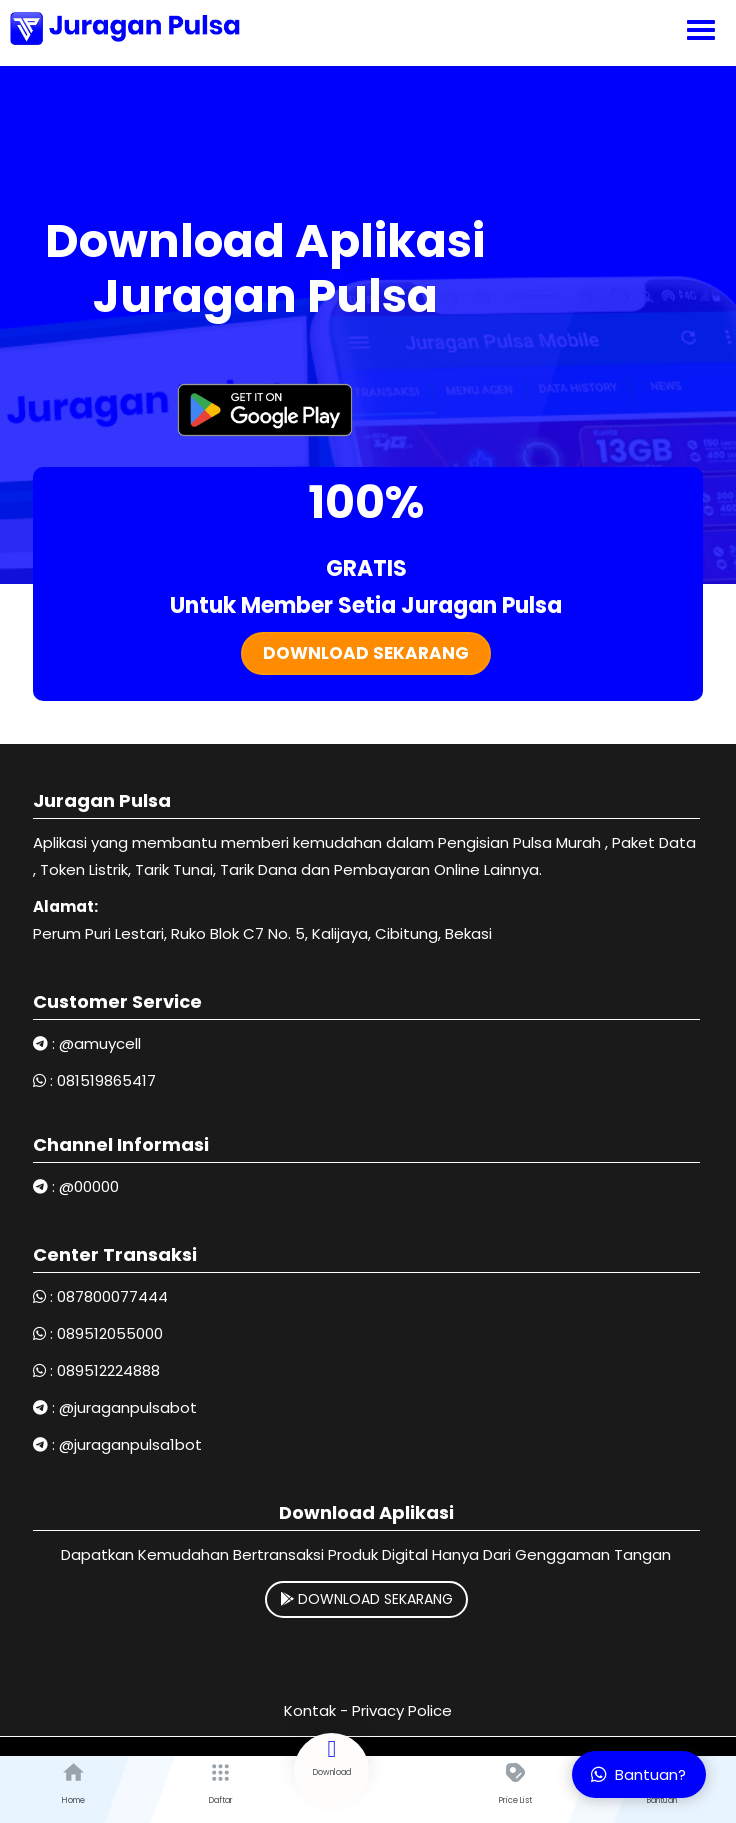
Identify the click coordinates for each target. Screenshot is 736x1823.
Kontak (310, 1710)
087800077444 (112, 1296)
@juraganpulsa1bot (130, 1444)
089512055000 (110, 1333)
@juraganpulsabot (128, 1407)
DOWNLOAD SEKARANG (366, 1599)
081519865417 (106, 1080)
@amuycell (100, 1043)
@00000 (89, 1186)
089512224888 (108, 1370)
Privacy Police (402, 1710)
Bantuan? (638, 1774)
